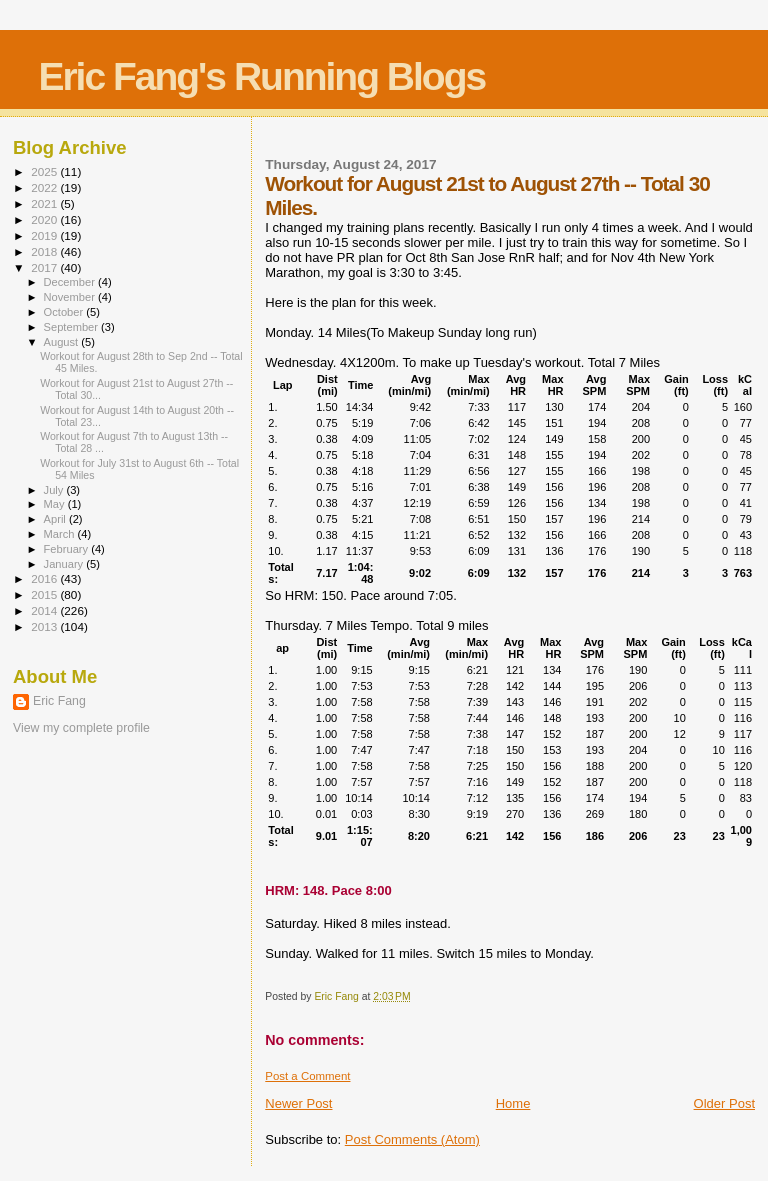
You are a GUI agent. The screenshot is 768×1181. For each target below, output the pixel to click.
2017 (45, 267)
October (65, 312)
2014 (45, 610)
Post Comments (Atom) (412, 1139)
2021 (45, 203)
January (65, 564)
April (56, 519)
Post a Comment (307, 1076)
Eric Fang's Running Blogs (261, 76)
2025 (45, 171)
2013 (45, 626)
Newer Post (298, 1103)
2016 (45, 578)
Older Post (724, 1103)
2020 (45, 219)
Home (513, 1103)
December (71, 282)
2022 (45, 187)
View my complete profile (81, 728)
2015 (45, 594)
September (73, 327)
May (56, 504)
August (63, 342)
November (71, 297)
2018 (45, 251)
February (68, 549)
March (61, 534)
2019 (45, 235)
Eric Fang (59, 701)
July (55, 490)
